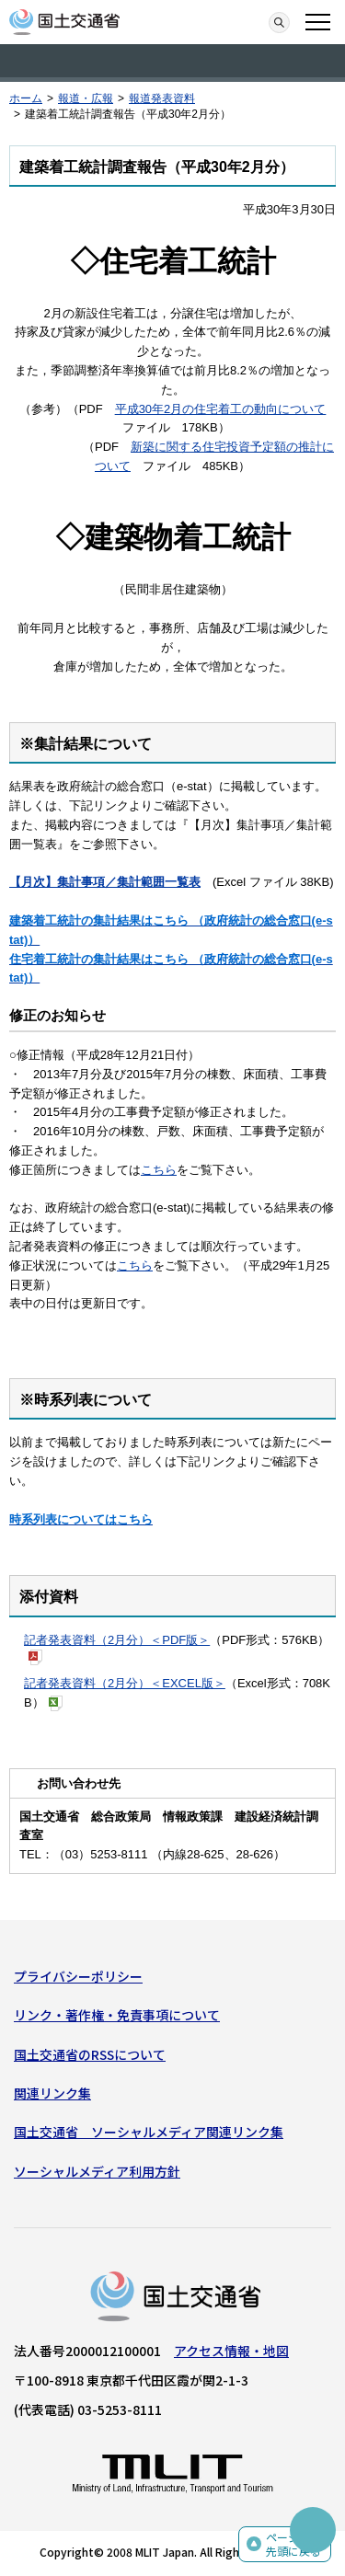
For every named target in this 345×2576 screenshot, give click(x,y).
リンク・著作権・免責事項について (117, 2015)
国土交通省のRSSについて (90, 2054)
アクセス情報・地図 (231, 2350)
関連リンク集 (52, 2093)
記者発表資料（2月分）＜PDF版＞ (117, 1640)
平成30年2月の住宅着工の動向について (221, 409)
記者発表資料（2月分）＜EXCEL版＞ (124, 1683)
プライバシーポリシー (78, 1976)
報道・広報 (85, 98)
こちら (159, 1170)
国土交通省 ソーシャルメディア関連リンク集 (148, 2131)
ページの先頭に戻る (293, 2544)
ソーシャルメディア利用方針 (97, 2171)
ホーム (25, 98)
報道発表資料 (162, 98)
